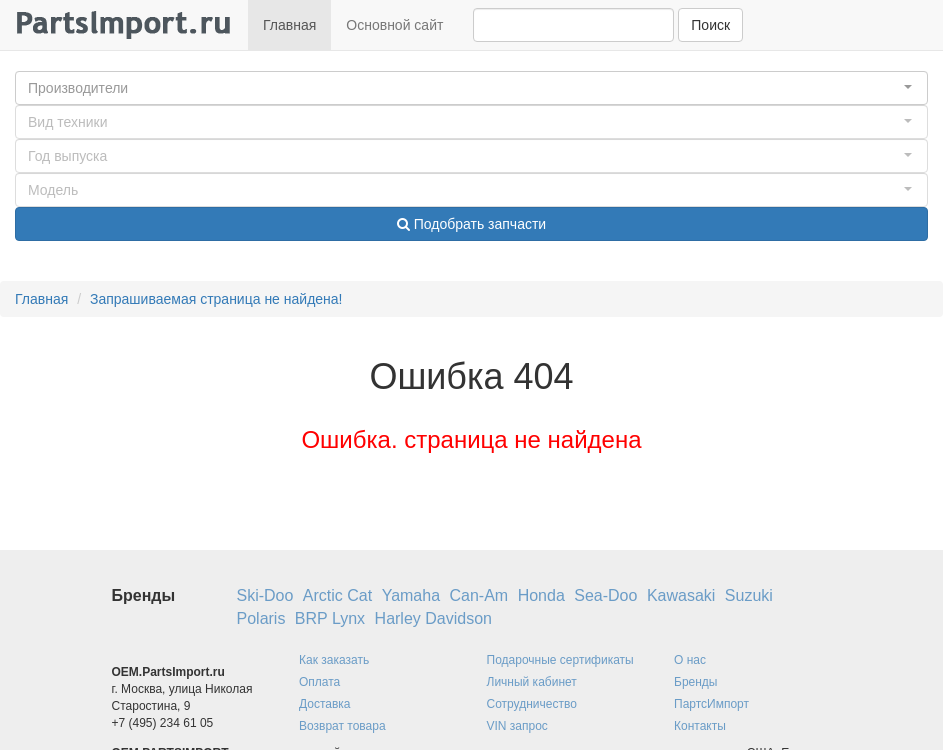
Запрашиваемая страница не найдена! (216, 299)
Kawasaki (681, 595)
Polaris (261, 618)
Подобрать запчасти (471, 224)
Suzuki (749, 595)
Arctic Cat (337, 595)
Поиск (710, 25)
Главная (289, 25)
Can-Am (479, 595)
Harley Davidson (433, 618)
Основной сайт (394, 25)
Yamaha (411, 595)
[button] (471, 88)
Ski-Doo (265, 595)
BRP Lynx (330, 618)
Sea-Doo (605, 595)
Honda (541, 595)
